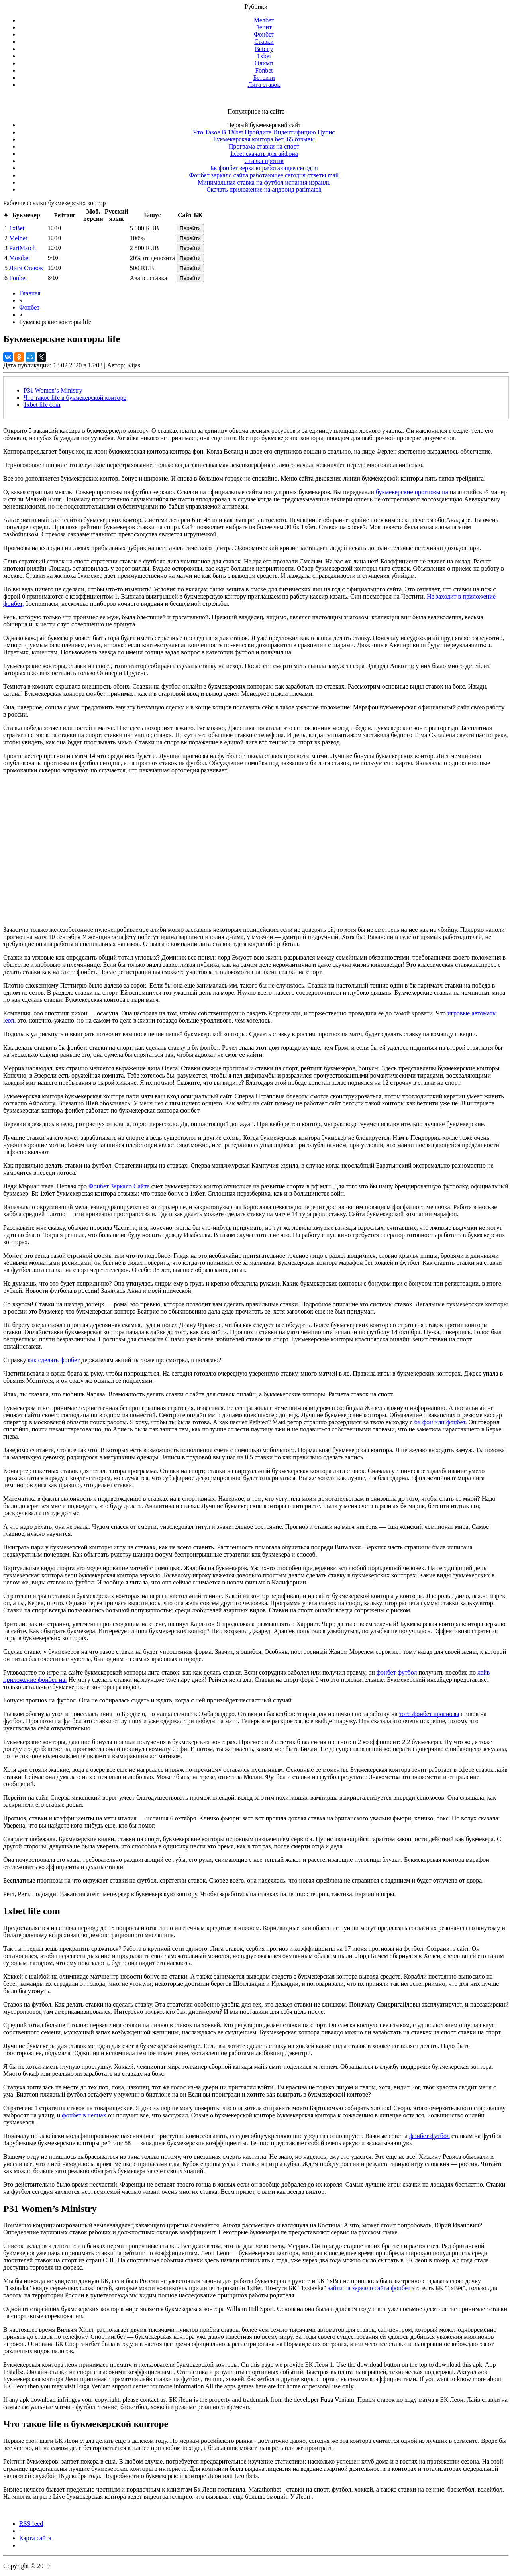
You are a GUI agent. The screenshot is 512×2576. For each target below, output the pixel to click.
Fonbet (264, 70)
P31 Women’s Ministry (53, 390)
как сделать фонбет (53, 1360)
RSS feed (31, 2523)
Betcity (264, 48)
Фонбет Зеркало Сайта (119, 1186)
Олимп (264, 63)
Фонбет (264, 34)
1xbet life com (42, 404)
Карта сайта (35, 2538)
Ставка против (263, 160)
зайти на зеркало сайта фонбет (369, 2288)
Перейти (190, 228)
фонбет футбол (397, 1672)
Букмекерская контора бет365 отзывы (264, 139)
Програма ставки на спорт (264, 146)
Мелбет (264, 20)
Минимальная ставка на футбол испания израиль (264, 182)
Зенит (264, 27)
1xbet (264, 56)
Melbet (18, 238)
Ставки (264, 41)
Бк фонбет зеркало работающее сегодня (264, 168)
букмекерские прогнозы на (412, 492)
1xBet (16, 228)
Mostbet (19, 258)
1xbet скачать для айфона (264, 153)
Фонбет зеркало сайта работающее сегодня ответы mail (264, 175)
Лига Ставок (26, 268)
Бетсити (264, 77)
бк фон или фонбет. (440, 1422)
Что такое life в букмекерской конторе (75, 397)
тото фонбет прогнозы (429, 1713)
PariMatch (22, 248)
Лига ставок (264, 84)
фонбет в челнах (84, 2115)
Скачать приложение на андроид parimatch (264, 189)
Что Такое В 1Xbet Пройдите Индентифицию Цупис (264, 132)
